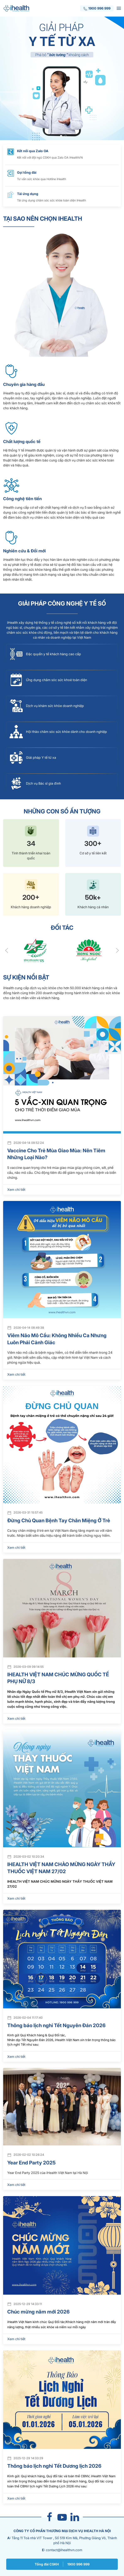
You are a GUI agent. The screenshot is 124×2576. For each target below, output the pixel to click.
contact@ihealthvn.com (64, 2550)
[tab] (61, 136)
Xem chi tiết (16, 1189)
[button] (119, 8)
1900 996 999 (78, 2564)
